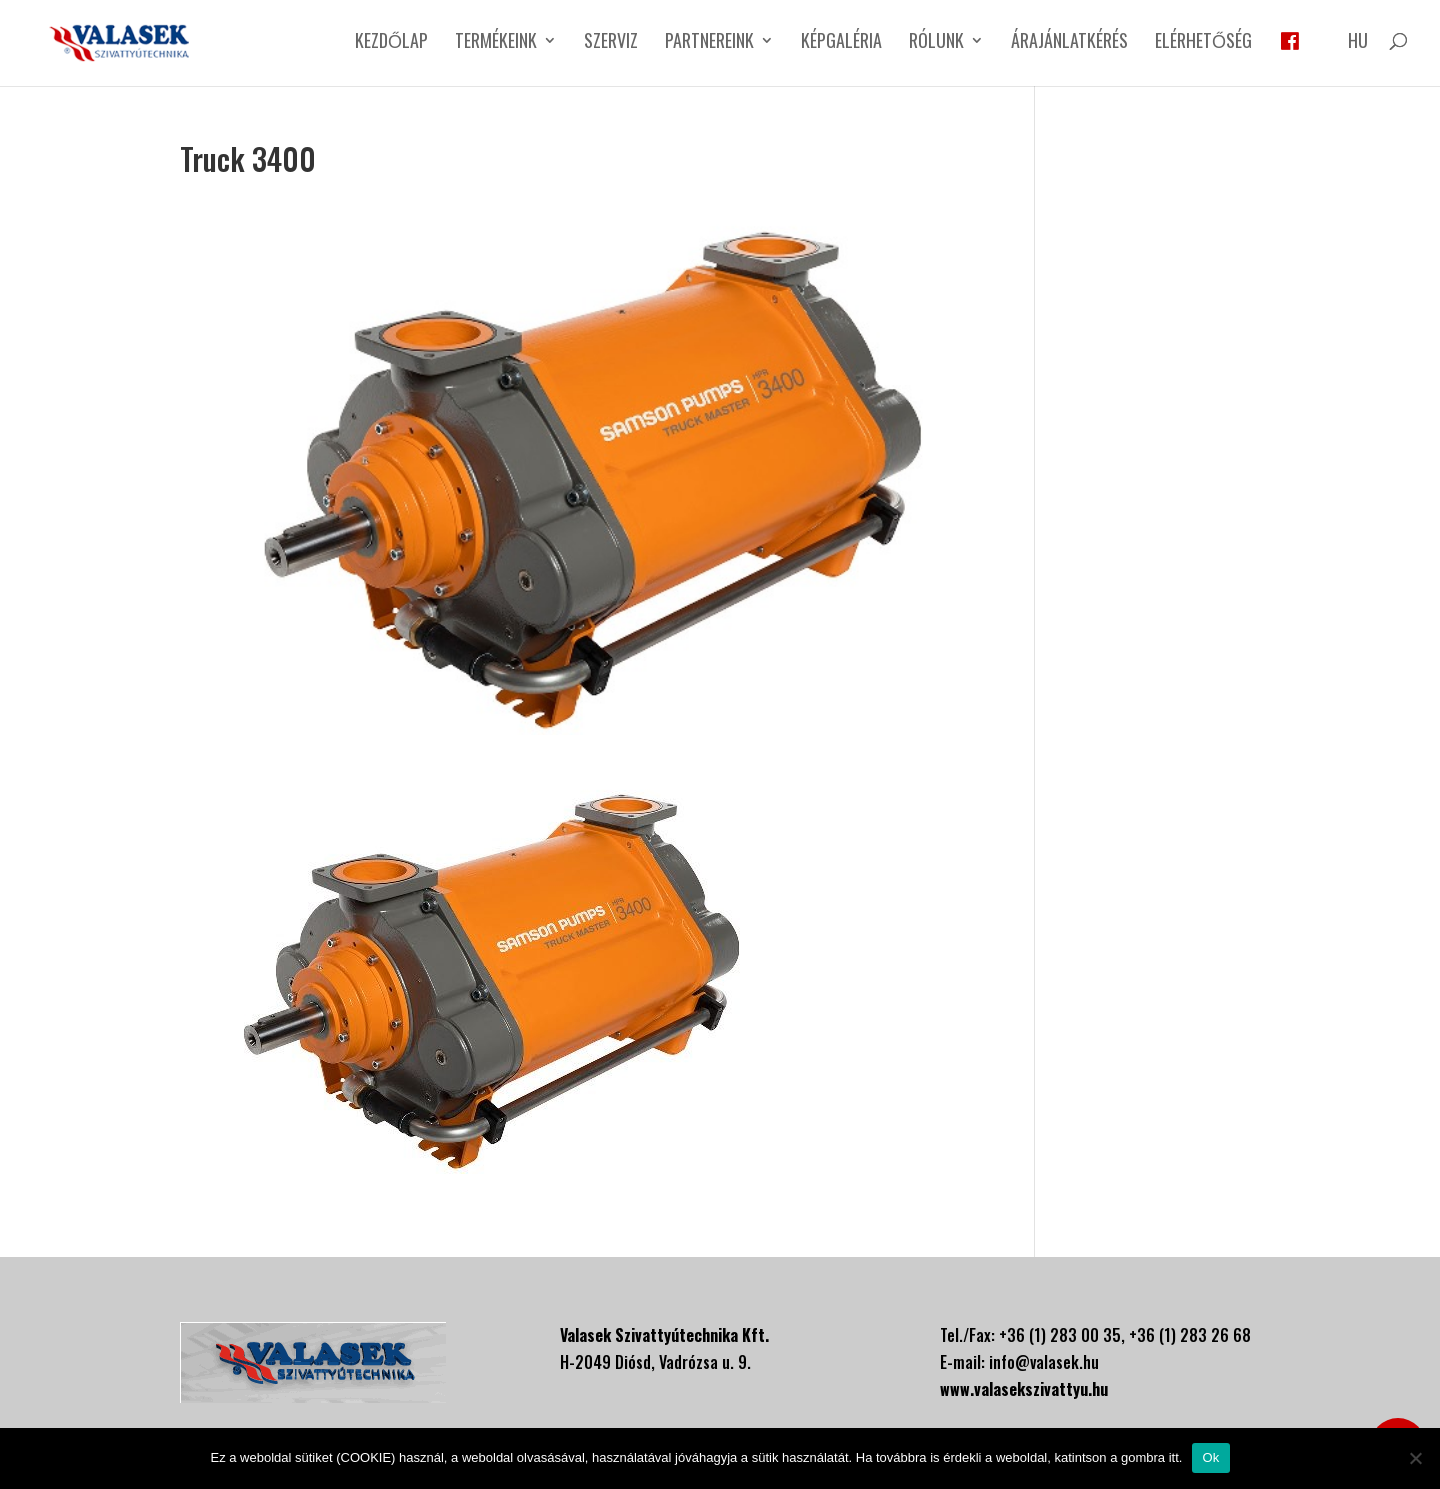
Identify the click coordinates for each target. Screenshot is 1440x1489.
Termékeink (496, 43)
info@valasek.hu (1044, 1362)
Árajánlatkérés (1069, 43)
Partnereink (709, 43)
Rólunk (936, 43)
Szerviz (611, 43)
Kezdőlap (391, 43)
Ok (1210, 1457)
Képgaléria (841, 43)
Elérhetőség (1203, 43)
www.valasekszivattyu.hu (1024, 1389)
